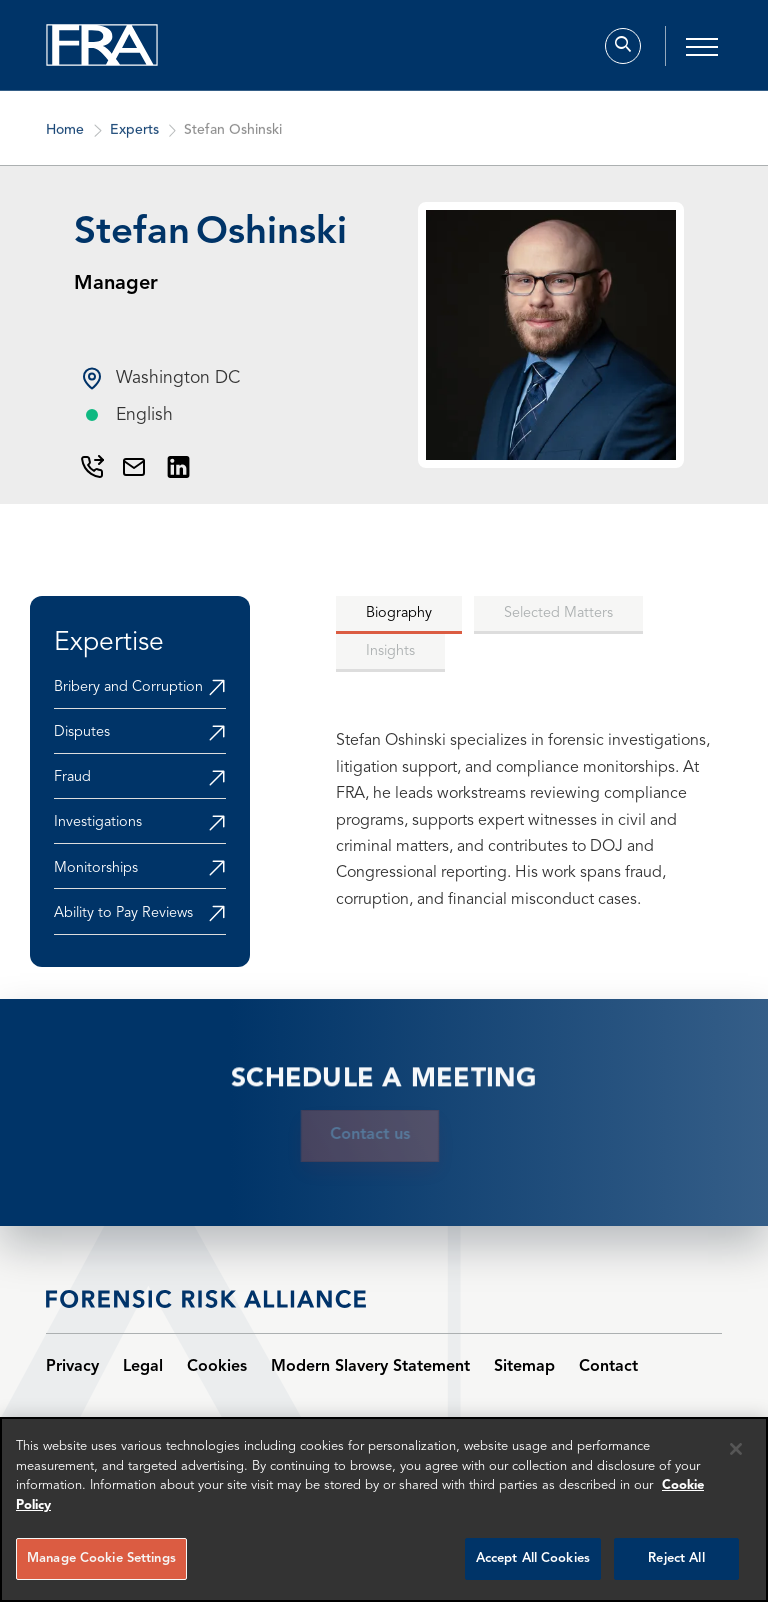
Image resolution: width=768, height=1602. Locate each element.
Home (65, 141)
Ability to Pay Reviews (123, 913)
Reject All (676, 1558)
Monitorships (96, 868)
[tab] (399, 615)
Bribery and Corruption (128, 687)
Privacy (72, 1367)
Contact (608, 1367)
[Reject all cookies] (736, 1449)
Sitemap (524, 1367)
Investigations (98, 822)
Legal (143, 1367)
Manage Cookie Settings (101, 1558)
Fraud (72, 777)
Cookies (217, 1367)
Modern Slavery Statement (370, 1367)
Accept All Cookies (533, 1558)
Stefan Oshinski (233, 141)
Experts (134, 141)
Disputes (82, 732)
